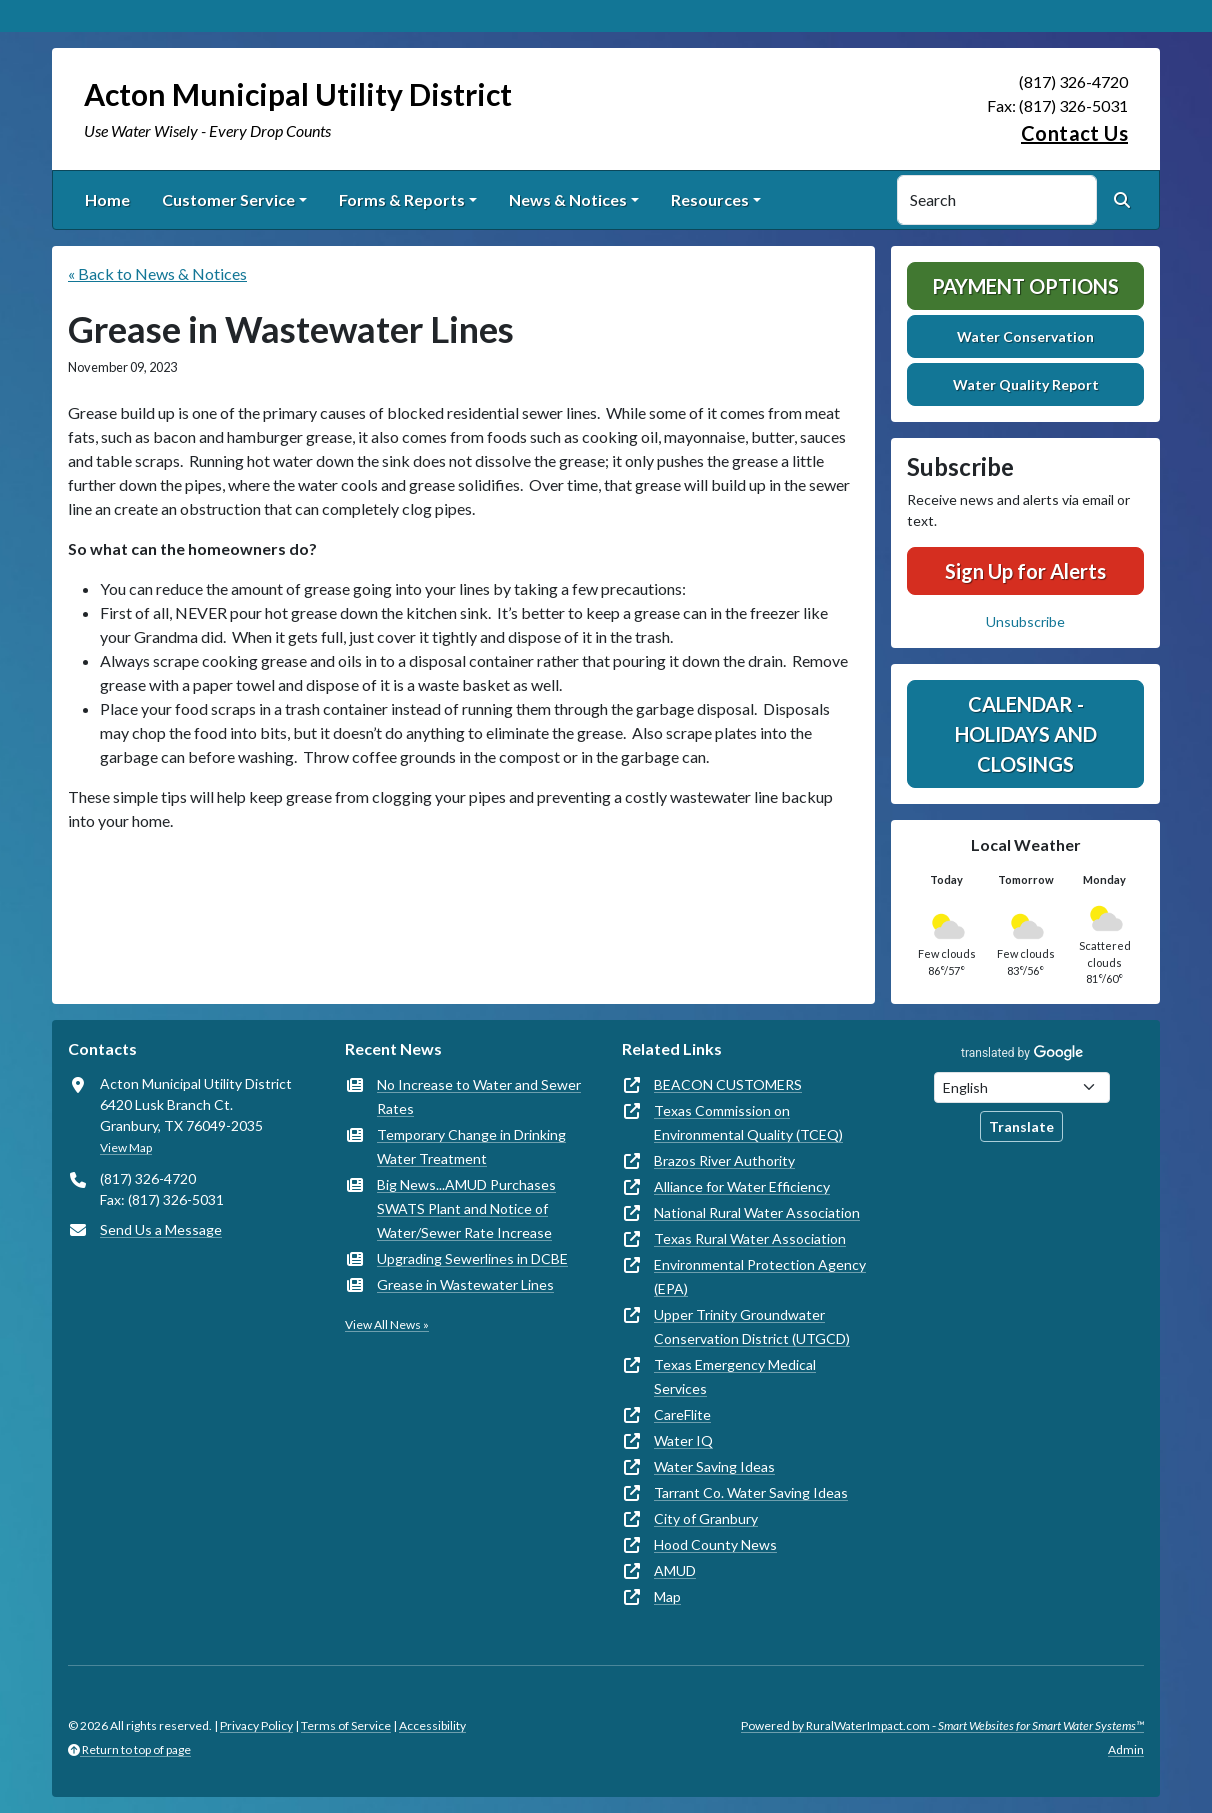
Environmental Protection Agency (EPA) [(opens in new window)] (760, 1276)
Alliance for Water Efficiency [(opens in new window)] (742, 1186)
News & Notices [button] (568, 199)
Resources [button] (710, 199)
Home (107, 199)
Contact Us (1074, 133)
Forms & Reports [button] (402, 199)
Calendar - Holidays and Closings (1026, 734)
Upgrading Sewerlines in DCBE (472, 1258)
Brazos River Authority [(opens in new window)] (724, 1160)
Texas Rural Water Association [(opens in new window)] (750, 1238)
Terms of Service (346, 1725)
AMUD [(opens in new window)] (675, 1570)
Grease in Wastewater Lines (465, 1284)
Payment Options (1025, 286)
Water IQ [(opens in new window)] (683, 1440)
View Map (126, 1147)
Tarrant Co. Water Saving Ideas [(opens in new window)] (751, 1492)
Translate (1021, 1126)
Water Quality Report (1026, 384)
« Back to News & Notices (157, 273)
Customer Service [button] (228, 199)
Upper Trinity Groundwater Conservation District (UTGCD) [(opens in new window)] (752, 1326)
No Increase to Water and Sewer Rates (479, 1096)
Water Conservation (1025, 336)
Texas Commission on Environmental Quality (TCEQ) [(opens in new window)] (748, 1122)
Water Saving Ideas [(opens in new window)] (714, 1466)
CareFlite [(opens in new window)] (682, 1414)
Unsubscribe (1025, 621)
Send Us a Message (161, 1229)
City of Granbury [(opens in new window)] (706, 1518)
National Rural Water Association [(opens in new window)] (757, 1212)
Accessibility (432, 1725)
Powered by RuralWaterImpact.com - (942, 1725)
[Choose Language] (1022, 1087)
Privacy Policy (256, 1725)
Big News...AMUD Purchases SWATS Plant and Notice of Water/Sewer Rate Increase (466, 1208)
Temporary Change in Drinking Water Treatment (471, 1146)
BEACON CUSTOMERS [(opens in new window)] (728, 1084)
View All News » (387, 1324)
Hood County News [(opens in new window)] (715, 1544)
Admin (1126, 1749)
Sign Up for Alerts (1025, 571)
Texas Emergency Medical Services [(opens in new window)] (735, 1376)
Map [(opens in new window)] (667, 1596)
